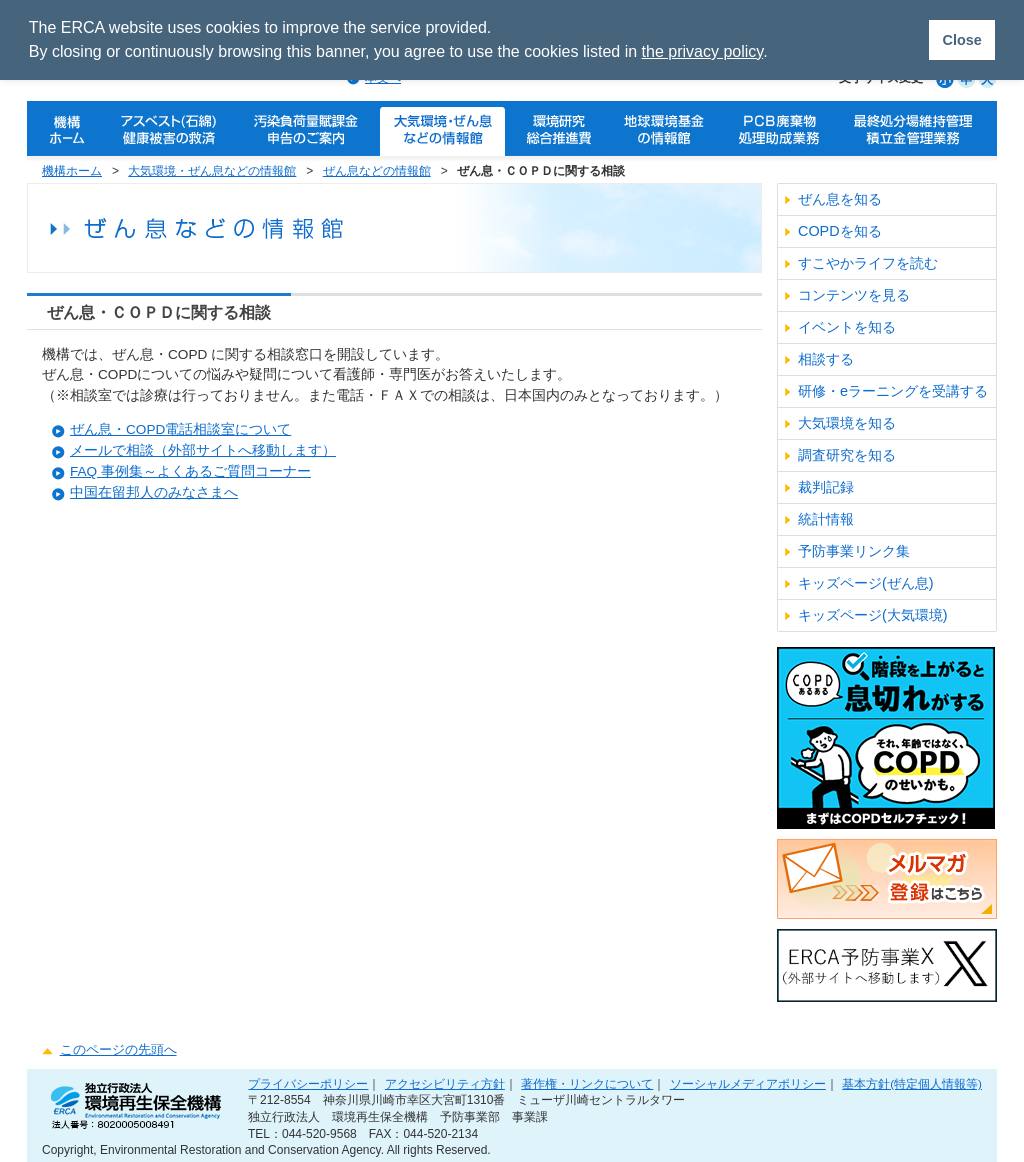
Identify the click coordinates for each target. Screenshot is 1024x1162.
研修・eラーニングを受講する (893, 391)
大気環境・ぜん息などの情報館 (212, 171)
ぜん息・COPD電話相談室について (180, 429)
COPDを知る (840, 231)
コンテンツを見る (854, 295)
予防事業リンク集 (854, 551)
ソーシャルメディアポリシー (748, 1083)
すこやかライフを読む (868, 263)
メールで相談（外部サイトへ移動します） (203, 450)
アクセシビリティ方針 (445, 1083)
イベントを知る (847, 327)
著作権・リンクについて (587, 1083)
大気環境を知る (847, 423)
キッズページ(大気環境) (873, 615)
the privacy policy (703, 51)
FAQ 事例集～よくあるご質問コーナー (190, 471)
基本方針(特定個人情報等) (912, 1083)
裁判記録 (826, 487)
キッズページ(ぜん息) (866, 583)
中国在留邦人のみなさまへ (154, 492)
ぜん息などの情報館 (377, 171)
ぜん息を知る (840, 199)
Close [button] (961, 40)
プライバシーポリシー (308, 1083)
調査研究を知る (847, 455)
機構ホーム (72, 171)
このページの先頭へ (118, 1049)
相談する (826, 359)
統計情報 (826, 519)
